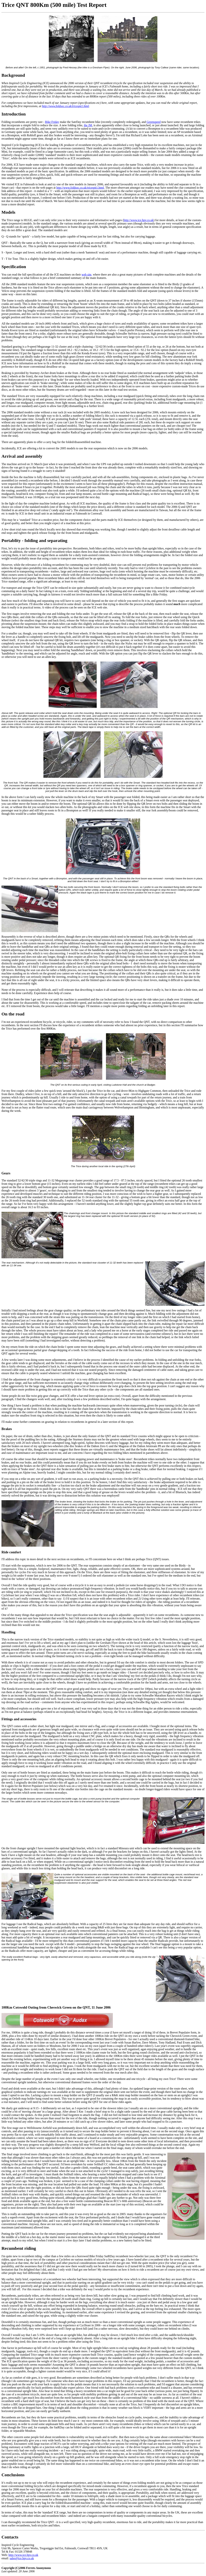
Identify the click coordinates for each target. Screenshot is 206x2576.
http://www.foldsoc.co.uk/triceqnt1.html (65, 106)
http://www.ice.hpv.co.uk (138, 220)
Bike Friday (52, 121)
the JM (88, 125)
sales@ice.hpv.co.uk (22, 2558)
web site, (87, 274)
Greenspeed (154, 121)
